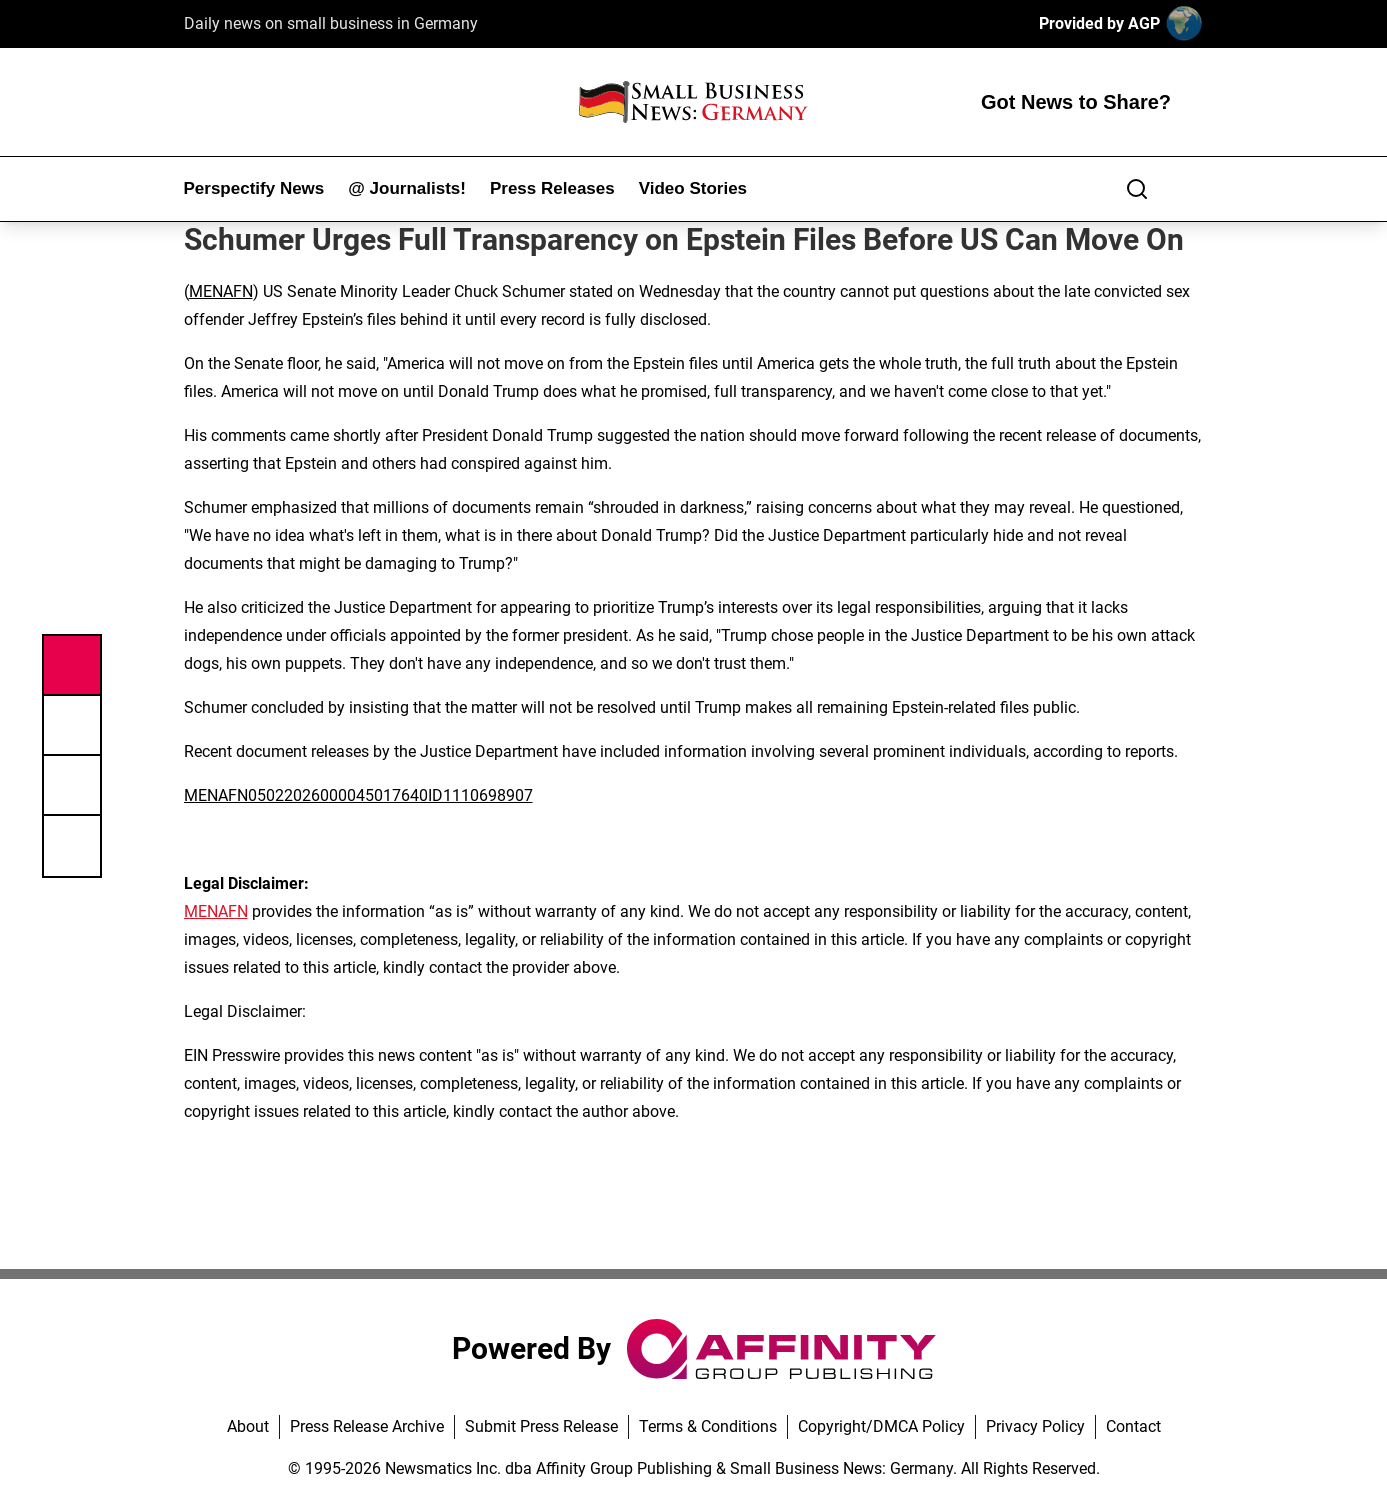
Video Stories (693, 188)
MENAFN (221, 291)
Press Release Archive (367, 1426)
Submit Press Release (541, 1426)
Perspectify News (254, 188)
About (248, 1426)
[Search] (1137, 189)
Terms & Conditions (708, 1426)
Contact (1133, 1426)
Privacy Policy (1035, 1426)
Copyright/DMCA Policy (881, 1426)
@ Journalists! (407, 188)
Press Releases (552, 188)
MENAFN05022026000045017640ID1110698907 (358, 795)
